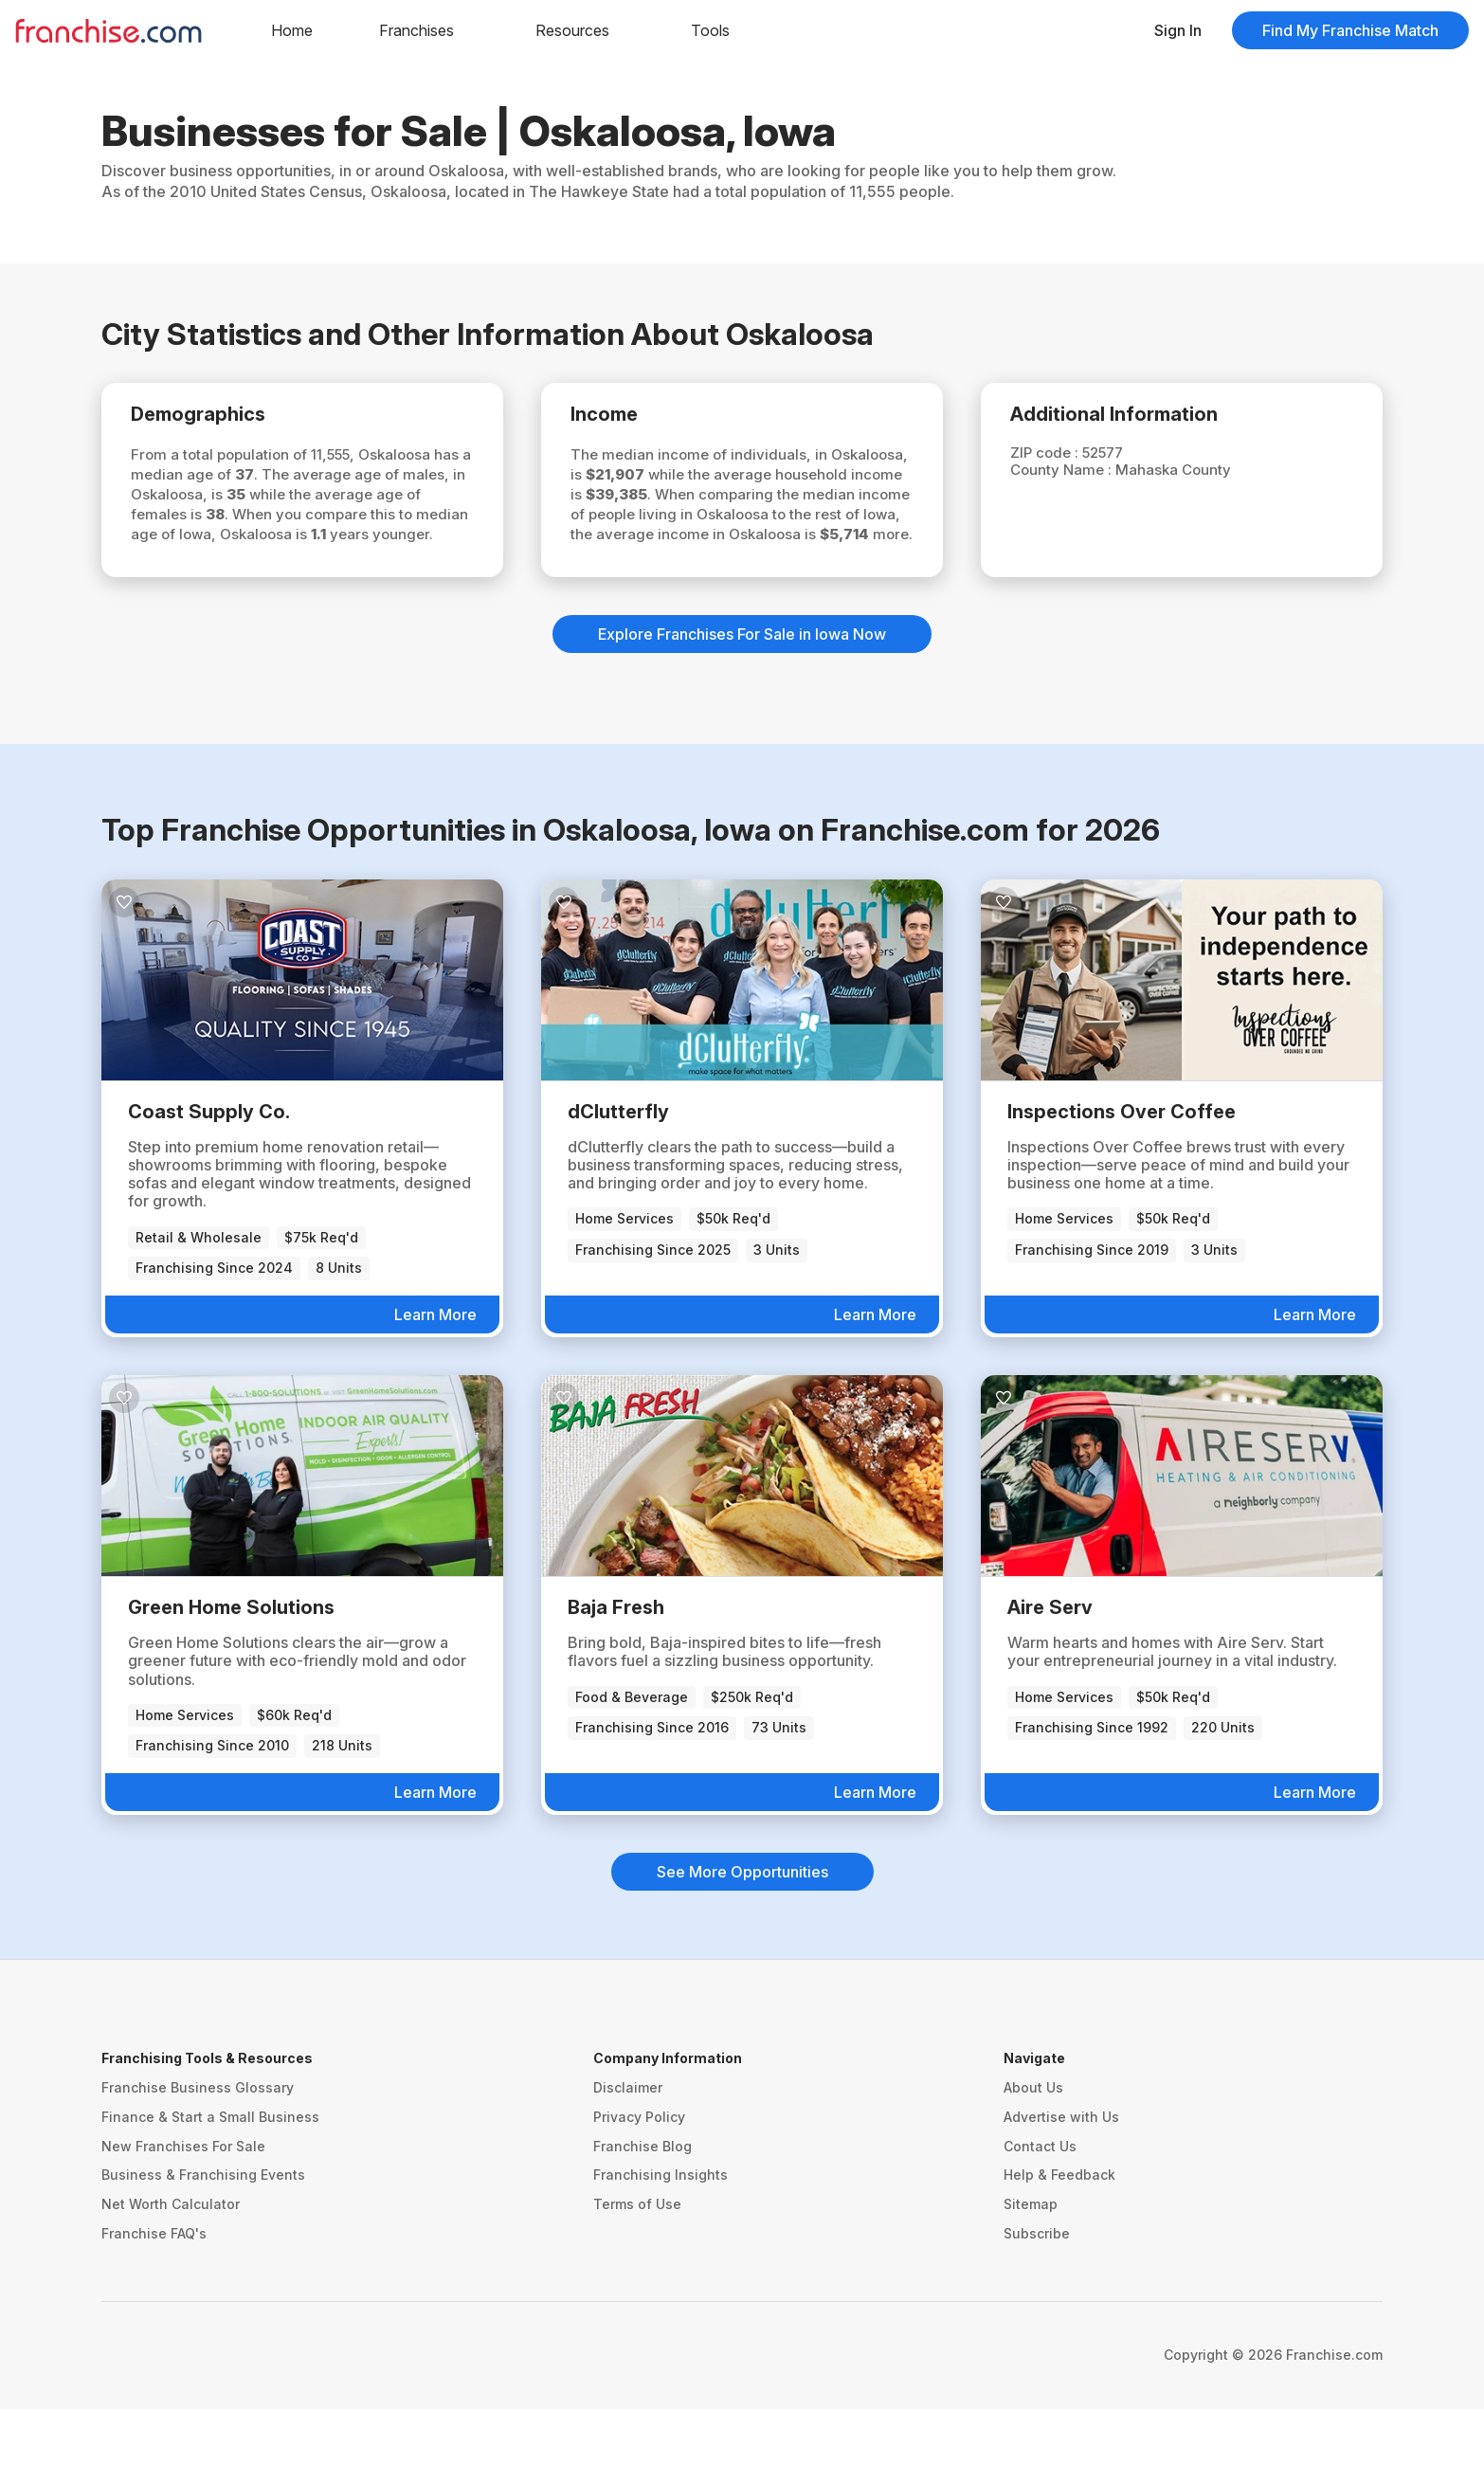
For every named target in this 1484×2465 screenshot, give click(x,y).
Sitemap (1031, 2261)
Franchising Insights (660, 2231)
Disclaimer (627, 2143)
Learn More (435, 1370)
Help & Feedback (1059, 2231)
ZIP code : (1056, 455)
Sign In (1178, 30)
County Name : (1073, 473)
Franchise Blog (642, 2202)
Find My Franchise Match (1350, 30)
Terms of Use (637, 2261)
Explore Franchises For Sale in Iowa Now (742, 690)
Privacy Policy (639, 2173)
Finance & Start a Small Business (210, 2173)
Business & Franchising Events (203, 2231)
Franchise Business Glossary (197, 2143)
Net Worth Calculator (170, 2261)
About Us (1033, 2143)
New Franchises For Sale (183, 2202)
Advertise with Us (1061, 2173)
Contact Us (1040, 2202)
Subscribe (1037, 2289)
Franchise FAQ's (154, 2289)
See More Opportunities (742, 1928)
